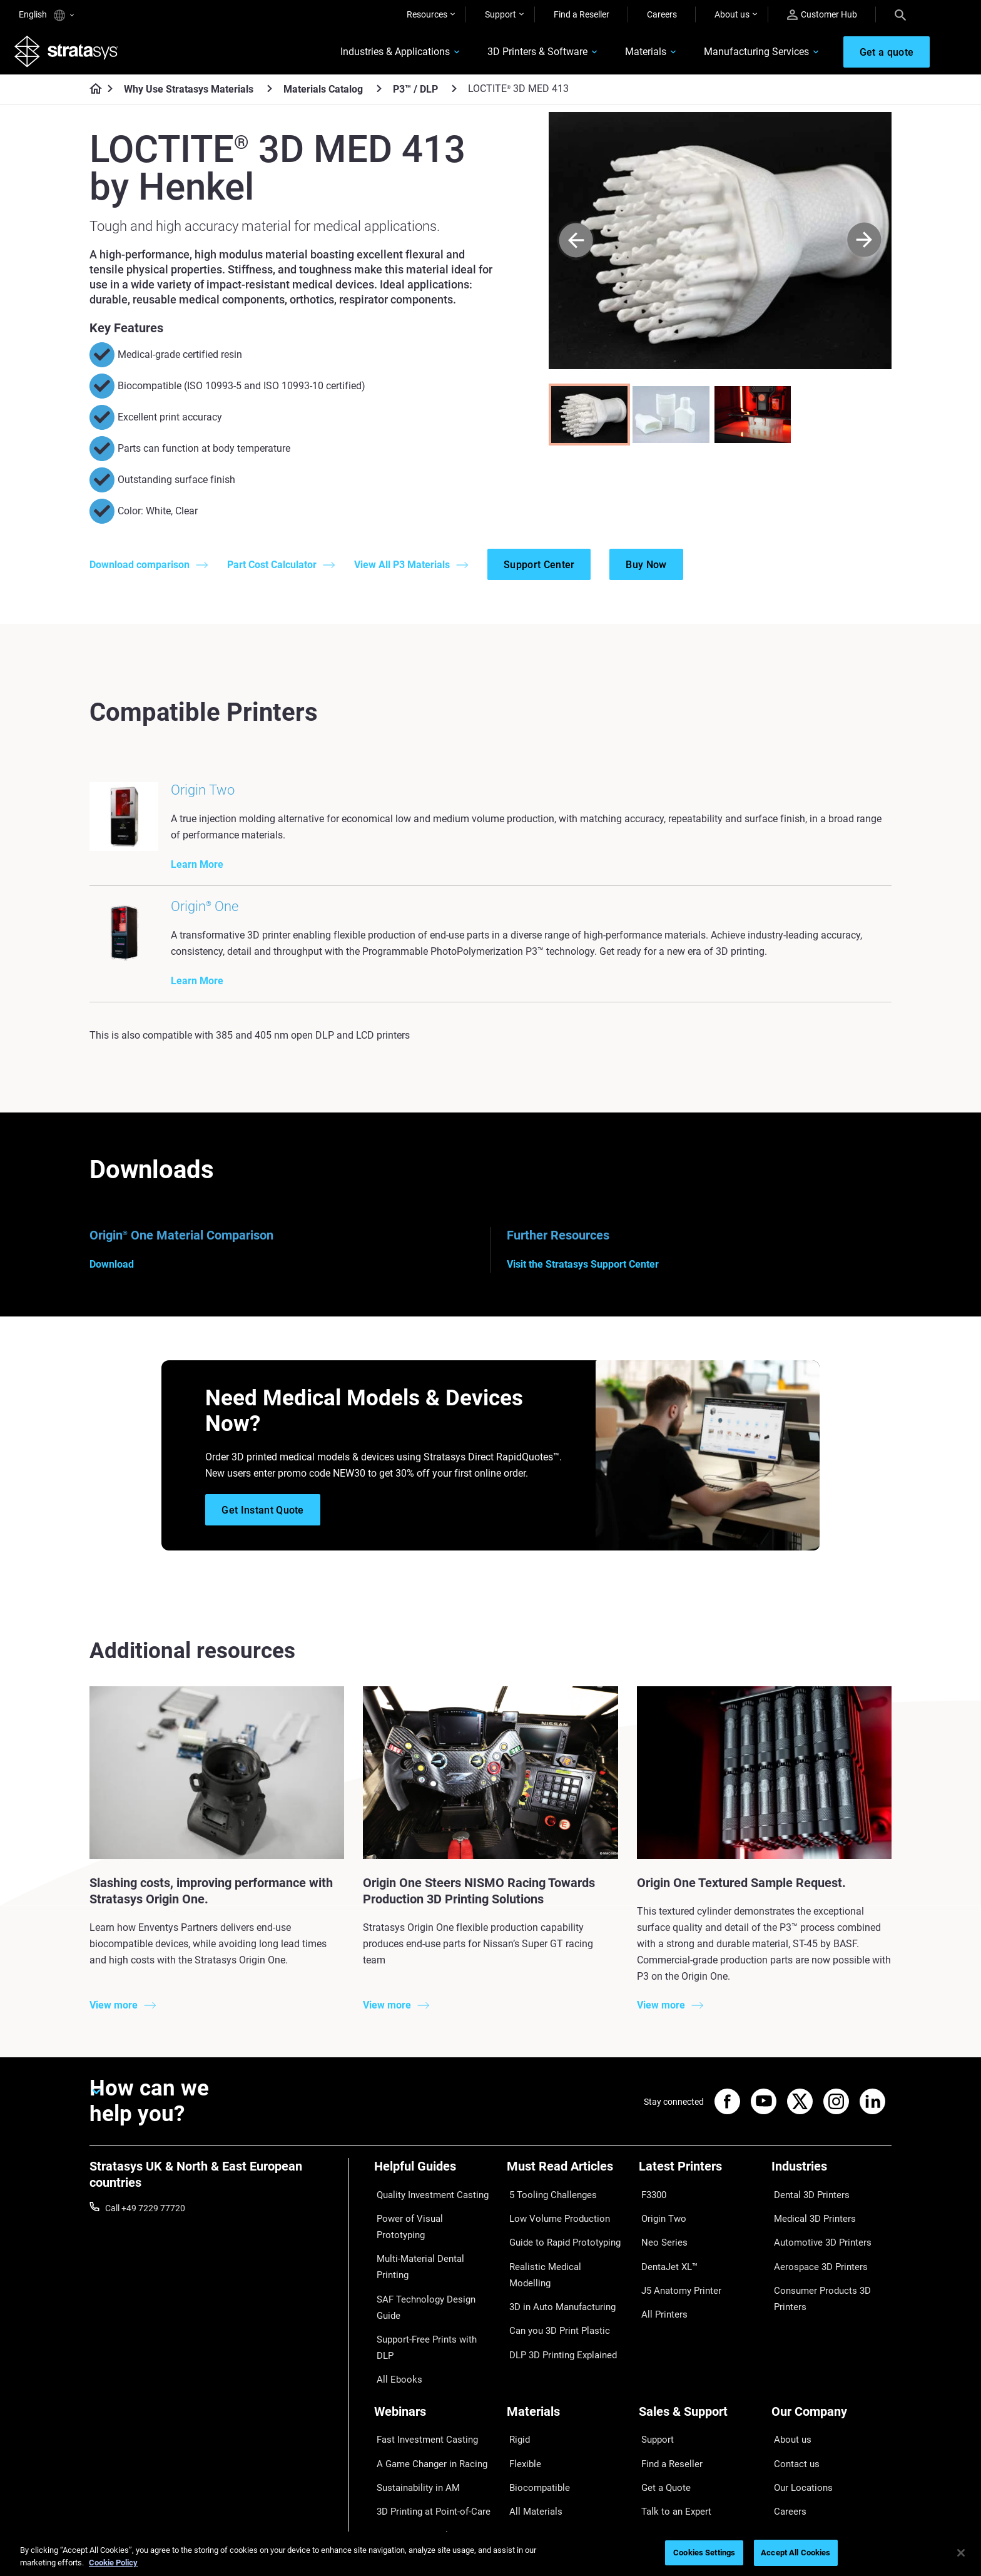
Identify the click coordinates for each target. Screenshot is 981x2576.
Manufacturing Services (741, 54)
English (46, 15)
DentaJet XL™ (666, 2260)
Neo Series (659, 2242)
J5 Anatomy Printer (676, 2279)
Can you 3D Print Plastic (553, 2297)
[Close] (961, 2553)
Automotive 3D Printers (816, 2242)
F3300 (651, 2205)
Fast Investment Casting (421, 2370)
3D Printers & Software (522, 54)
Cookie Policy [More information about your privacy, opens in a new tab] (113, 2562)
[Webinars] (434, 2348)
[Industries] (831, 2184)
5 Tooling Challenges (546, 2205)
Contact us (792, 2388)
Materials (630, 54)
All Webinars (398, 2461)
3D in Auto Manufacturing (557, 2279)
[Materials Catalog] (379, 93)
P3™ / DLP (415, 93)
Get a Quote (662, 2406)
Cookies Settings (704, 2552)
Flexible (521, 2388)
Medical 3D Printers (808, 2224)
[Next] (864, 245)
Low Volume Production (553, 2224)
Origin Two (660, 2224)
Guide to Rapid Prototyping (559, 2242)
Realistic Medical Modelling (559, 2260)
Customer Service (672, 2461)
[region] (490, 2554)
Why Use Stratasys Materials (188, 93)
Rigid (516, 2370)
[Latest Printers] (699, 2184)
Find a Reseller (581, 14)
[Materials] (567, 2348)
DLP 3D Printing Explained (557, 2315)
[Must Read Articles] (567, 2184)
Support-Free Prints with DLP (430, 2279)
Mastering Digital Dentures (425, 2443)
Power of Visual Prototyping (428, 2224)
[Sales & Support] (699, 2348)
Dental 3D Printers (806, 2205)
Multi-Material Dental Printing (430, 2242)
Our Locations (798, 2406)
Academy (789, 2443)
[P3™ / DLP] (454, 93)
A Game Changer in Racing (425, 2388)
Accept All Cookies (795, 2552)
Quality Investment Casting (426, 2205)
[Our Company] (831, 2348)
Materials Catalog (323, 93)
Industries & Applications (380, 54)
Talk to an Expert (671, 2425)
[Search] (900, 14)
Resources (427, 14)
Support (500, 14)
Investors (789, 2480)
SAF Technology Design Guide (431, 2260)
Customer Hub (822, 14)
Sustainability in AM (412, 2406)
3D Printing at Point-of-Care (427, 2425)
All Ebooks (394, 2297)
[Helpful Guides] (434, 2184)
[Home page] (91, 94)
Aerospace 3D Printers (814, 2260)
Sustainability (797, 2461)
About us (732, 14)
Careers (662, 14)
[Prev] (576, 245)
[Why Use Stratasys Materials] (269, 93)
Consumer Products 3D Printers (816, 2287)
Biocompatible (534, 2406)
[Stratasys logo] (71, 53)
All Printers (660, 2297)
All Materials (530, 2425)
